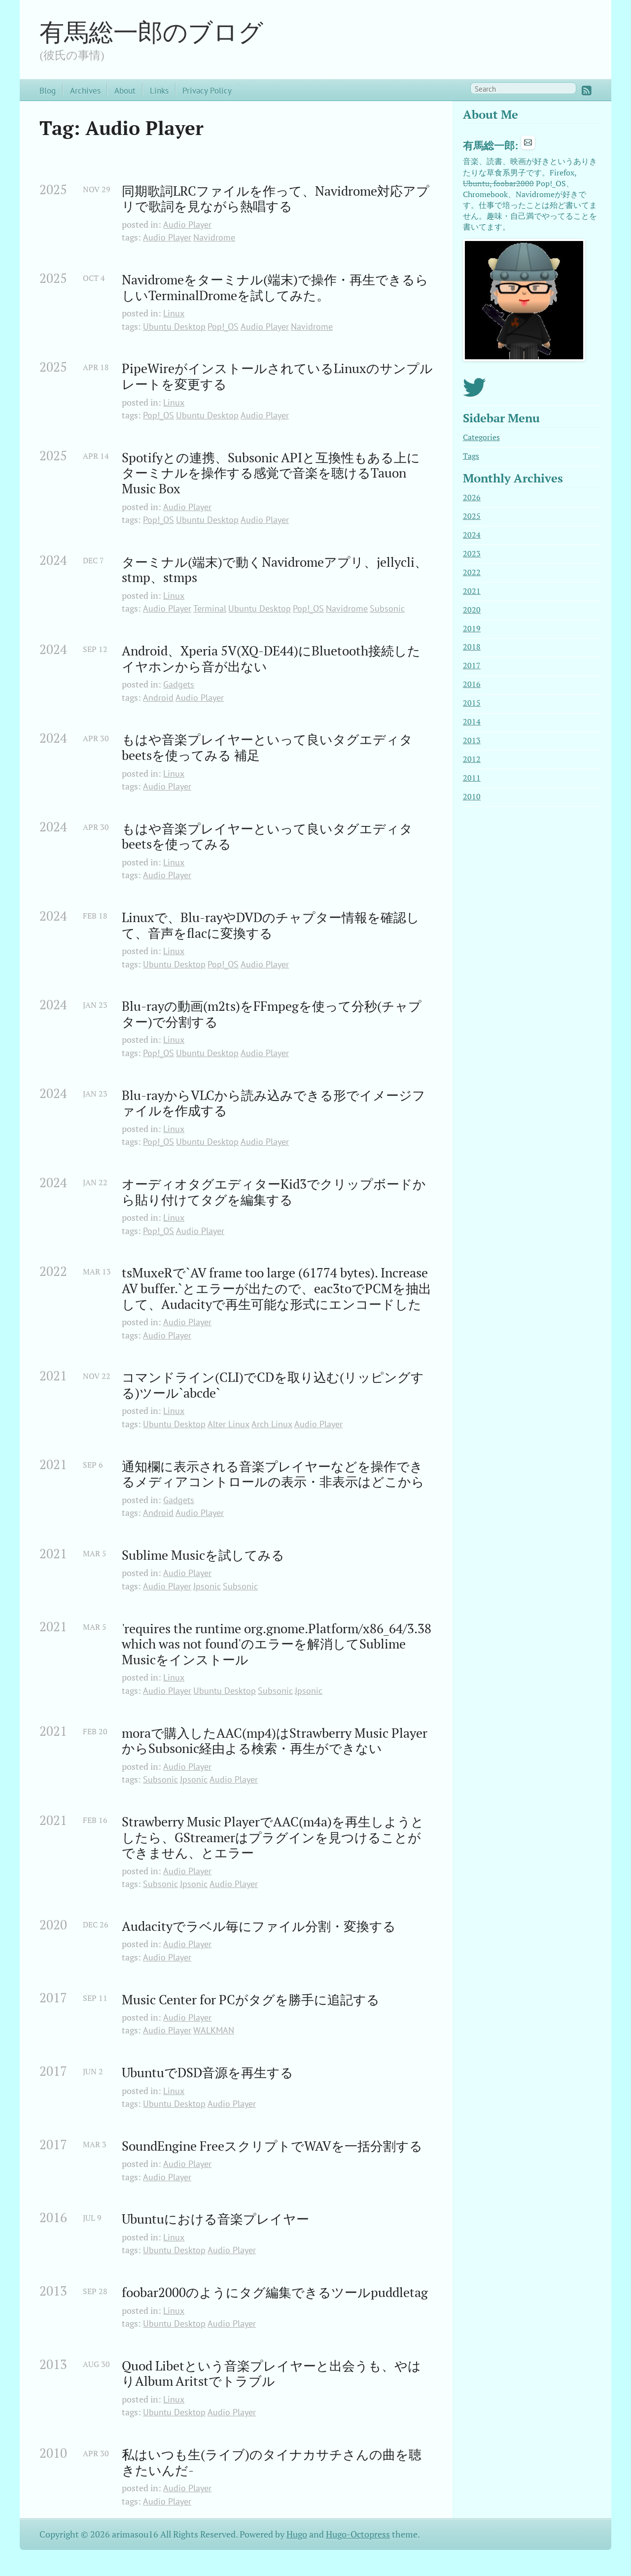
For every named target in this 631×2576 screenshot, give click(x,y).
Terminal (209, 608)
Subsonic (387, 608)
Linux (173, 313)
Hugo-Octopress (358, 2534)
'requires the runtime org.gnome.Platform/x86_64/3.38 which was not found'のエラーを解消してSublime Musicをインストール (277, 1644)
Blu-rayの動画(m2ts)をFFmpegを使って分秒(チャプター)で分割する (271, 1014)
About (125, 90)
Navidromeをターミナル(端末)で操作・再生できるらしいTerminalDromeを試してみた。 (275, 287)
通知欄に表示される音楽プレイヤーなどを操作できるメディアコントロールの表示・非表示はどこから (273, 1474)
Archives (85, 90)
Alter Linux (228, 1424)
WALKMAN (213, 2030)
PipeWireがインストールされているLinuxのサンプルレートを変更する (277, 376)
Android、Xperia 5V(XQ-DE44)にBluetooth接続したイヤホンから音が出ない (271, 658)
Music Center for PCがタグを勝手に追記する (251, 2000)
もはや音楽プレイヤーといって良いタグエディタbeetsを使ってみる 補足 (267, 747)
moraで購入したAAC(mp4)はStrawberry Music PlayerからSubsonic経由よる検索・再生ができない (274, 1740)
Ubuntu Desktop (174, 326)
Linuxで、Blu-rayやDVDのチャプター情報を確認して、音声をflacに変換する (271, 925)
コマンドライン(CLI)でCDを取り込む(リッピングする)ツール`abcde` (273, 1385)
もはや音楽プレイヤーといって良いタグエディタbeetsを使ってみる (267, 836)
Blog (47, 90)
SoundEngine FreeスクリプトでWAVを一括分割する (272, 2146)
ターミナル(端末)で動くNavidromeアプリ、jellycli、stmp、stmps (274, 569)
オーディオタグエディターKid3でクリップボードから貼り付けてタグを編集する (274, 1191)
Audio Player (187, 224)
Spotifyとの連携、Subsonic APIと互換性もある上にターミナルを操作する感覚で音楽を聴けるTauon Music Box (271, 473)
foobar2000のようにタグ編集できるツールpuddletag (275, 2293)
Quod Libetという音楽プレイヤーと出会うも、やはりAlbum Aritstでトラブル (271, 2373)
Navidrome (214, 237)
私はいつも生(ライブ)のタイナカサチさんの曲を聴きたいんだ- (271, 2462)
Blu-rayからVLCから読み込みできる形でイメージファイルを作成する (273, 1103)
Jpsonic (207, 1586)
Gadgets (178, 684)
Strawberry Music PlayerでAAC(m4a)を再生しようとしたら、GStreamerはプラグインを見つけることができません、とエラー (273, 1837)
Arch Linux (271, 1424)
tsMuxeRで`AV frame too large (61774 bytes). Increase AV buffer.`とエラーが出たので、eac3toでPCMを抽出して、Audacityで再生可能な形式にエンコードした (276, 1288)
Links (159, 90)
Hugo (296, 2534)
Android (158, 697)
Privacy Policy (207, 90)
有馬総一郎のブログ (151, 31)
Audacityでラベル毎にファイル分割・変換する (259, 1926)
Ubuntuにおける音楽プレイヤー (215, 2219)
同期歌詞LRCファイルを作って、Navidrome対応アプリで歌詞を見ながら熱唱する (275, 198)
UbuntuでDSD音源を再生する (207, 2073)
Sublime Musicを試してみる (203, 1555)
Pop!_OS (223, 326)
